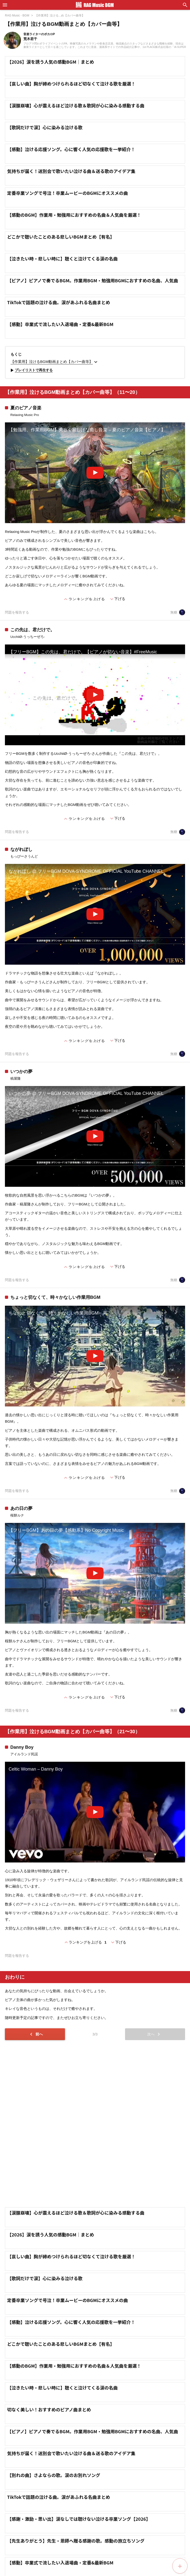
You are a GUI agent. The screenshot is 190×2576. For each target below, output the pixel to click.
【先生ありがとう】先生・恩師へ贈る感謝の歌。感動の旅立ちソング (75, 2540)
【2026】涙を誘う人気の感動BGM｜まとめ (50, 61)
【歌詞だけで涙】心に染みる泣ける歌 (44, 127)
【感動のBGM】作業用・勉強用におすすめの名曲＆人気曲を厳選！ (74, 215)
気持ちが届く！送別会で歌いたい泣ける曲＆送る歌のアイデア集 (71, 171)
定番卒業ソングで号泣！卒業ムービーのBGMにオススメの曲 (67, 193)
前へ (35, 2034)
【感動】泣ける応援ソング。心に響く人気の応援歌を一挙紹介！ (71, 149)
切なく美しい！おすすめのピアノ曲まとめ (49, 2409)
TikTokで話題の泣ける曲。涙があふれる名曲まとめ (58, 302)
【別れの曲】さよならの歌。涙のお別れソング (53, 2475)
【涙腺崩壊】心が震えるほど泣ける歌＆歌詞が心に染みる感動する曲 (75, 105)
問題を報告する (17, 612)
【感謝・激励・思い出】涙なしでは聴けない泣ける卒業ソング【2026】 (78, 2519)
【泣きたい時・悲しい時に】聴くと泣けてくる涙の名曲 (62, 258)
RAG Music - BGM (17, 15)
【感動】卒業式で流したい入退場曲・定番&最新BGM (60, 324)
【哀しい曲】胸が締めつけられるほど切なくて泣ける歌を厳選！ (71, 83)
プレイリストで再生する (31, 370)
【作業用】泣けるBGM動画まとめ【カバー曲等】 (55, 362)
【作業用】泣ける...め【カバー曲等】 (60, 15)
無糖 (177, 612)
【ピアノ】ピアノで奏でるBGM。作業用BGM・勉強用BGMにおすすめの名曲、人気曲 (92, 280)
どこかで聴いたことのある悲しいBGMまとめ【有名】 (60, 236)
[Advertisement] (95, 2123)
